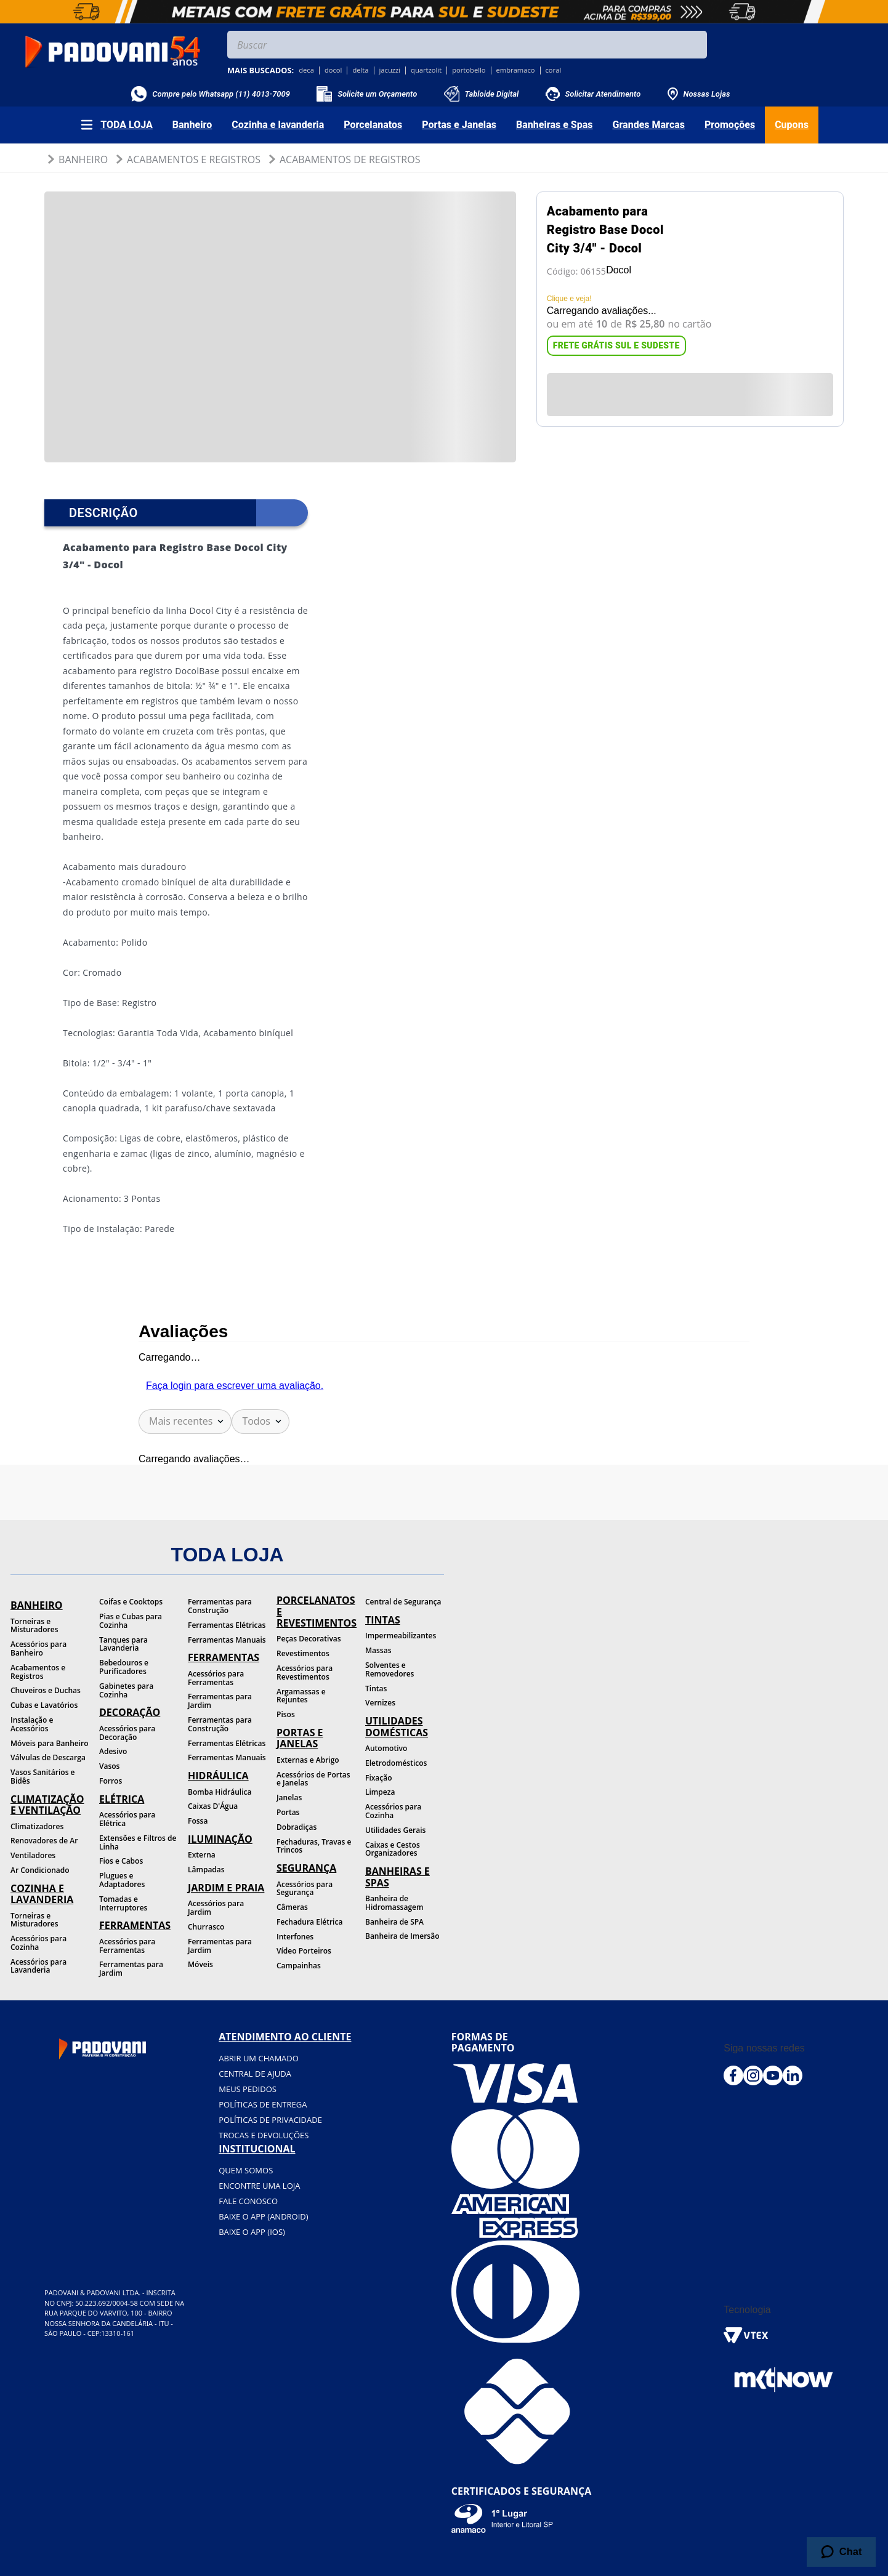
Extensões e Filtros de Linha (137, 1842)
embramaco (515, 70)
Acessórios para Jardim (216, 1907)
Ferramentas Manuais (227, 1640)
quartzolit (426, 70)
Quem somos (246, 2170)
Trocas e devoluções (264, 2135)
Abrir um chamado (259, 2058)
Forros (110, 1781)
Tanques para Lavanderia (123, 1644)
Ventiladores (32, 1855)
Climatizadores (36, 1826)
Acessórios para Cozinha (38, 1942)
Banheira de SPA (394, 1922)
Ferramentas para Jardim (131, 1968)
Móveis (200, 1964)
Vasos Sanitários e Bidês (42, 1776)
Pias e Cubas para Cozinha (130, 1620)
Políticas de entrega (263, 2104)
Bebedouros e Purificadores (123, 1666)
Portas (287, 1812)
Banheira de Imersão (402, 1936)
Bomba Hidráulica (219, 1792)
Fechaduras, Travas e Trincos (313, 1846)
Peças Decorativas (308, 1638)
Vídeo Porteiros (303, 1951)
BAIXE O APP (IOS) (252, 2231)
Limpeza (380, 1792)
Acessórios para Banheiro (38, 1648)
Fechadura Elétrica (309, 1922)
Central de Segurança (403, 1601)
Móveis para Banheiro (49, 1743)
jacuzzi (390, 70)
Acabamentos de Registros (350, 159)
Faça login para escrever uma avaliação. (234, 1385)
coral (554, 70)
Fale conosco (248, 2201)
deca (306, 70)
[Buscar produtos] (694, 44)
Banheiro (83, 159)
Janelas (289, 1797)
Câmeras (292, 1907)
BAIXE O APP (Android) (263, 2216)
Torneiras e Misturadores (34, 1625)
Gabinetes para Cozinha (126, 1690)
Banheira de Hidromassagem (394, 1902)
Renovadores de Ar (44, 1840)
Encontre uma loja (259, 2185)
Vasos (109, 1766)
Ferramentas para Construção (220, 1606)
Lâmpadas (206, 1869)
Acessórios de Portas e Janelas (313, 1779)
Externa (202, 1854)
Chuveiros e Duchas (45, 1690)
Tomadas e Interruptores (123, 1903)
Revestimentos (302, 1653)
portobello (468, 70)
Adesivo (113, 1751)
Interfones (294, 1936)
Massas (378, 1650)
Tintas (376, 1688)
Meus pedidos (247, 2089)
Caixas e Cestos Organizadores (392, 1849)
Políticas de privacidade (270, 2119)
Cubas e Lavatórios (44, 1705)
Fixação (378, 1778)
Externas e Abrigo (307, 1760)
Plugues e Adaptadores (122, 1880)
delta (360, 70)
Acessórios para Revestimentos (304, 1672)
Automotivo (386, 1748)
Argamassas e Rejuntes (301, 1695)
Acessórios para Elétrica (127, 1819)
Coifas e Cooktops (131, 1601)
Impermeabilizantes (400, 1635)
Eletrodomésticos (396, 1763)
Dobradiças (296, 1827)
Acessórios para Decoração (127, 1732)
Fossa (198, 1821)
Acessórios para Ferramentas (127, 1945)
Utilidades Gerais (395, 1830)
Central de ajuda (255, 2073)
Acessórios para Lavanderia (38, 1966)
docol (333, 70)
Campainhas (298, 1965)
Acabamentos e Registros (193, 159)
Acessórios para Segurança (304, 1888)
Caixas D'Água (213, 1806)
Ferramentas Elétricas (226, 1625)
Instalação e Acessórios (31, 1724)
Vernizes (380, 1702)
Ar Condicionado (40, 1870)
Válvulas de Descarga (48, 1757)
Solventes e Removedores (389, 1669)
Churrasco (206, 1927)
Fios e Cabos (121, 1861)
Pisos (285, 1714)
